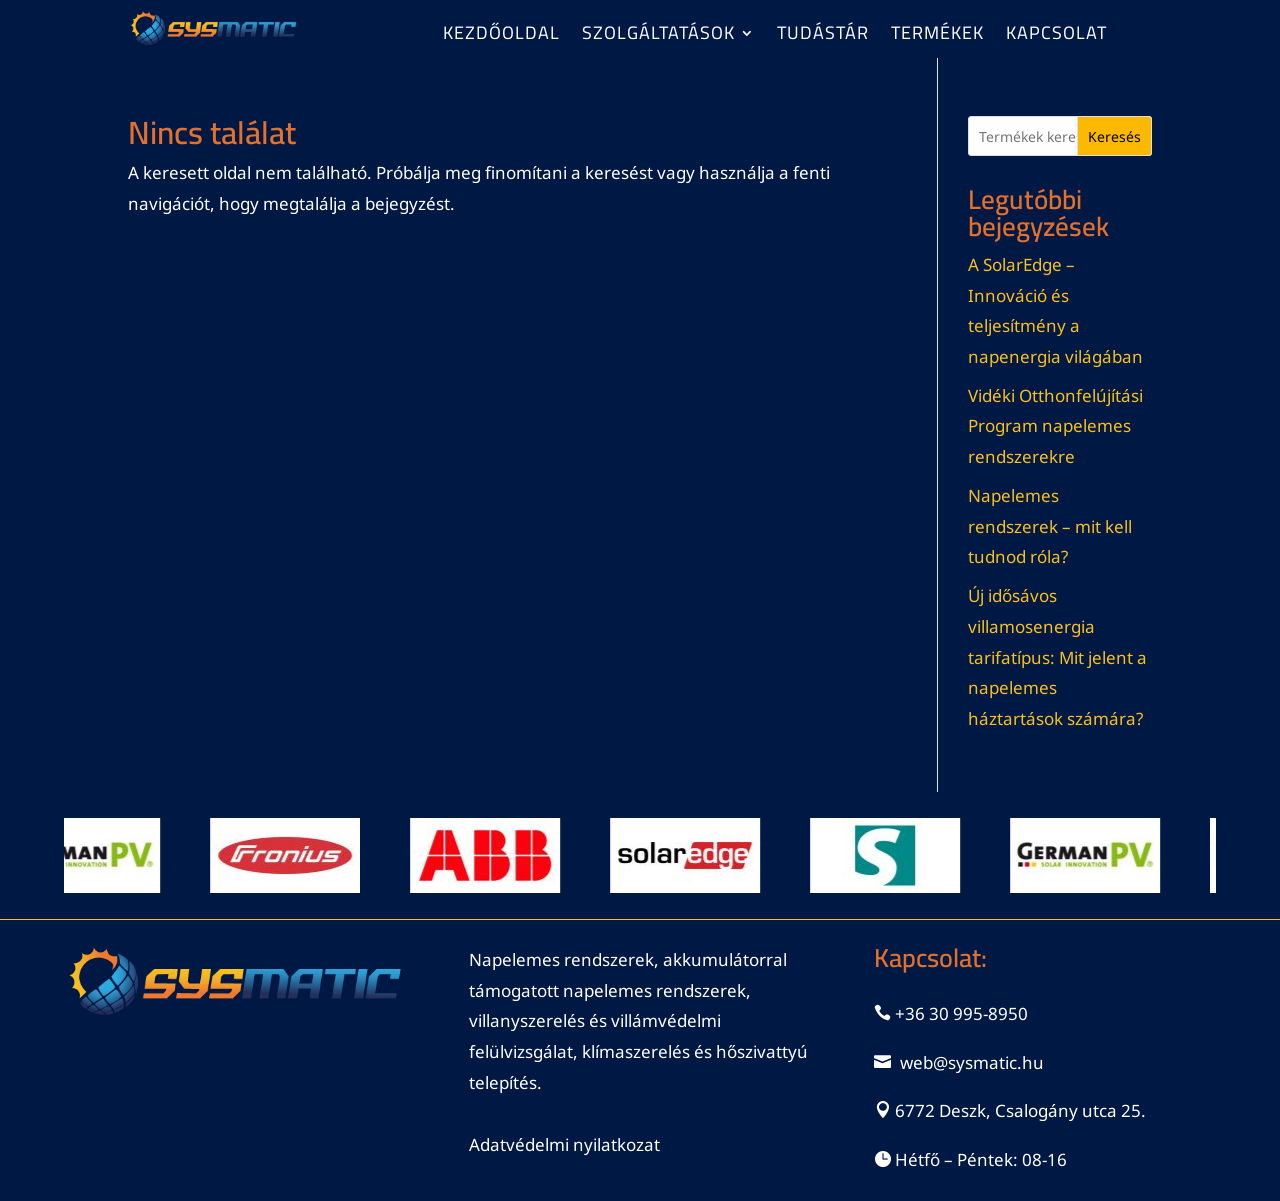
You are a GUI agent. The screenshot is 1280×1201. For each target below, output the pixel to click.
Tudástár (823, 37)
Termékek (937, 37)
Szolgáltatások (658, 37)
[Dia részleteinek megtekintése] (92, 855)
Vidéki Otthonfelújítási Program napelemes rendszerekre (1055, 426)
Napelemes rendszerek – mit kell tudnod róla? (1050, 526)
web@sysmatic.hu (972, 1062)
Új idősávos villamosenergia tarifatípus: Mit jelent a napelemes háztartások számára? (1057, 656)
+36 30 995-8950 (961, 1013)
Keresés (1114, 136)
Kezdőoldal (501, 37)
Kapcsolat (1056, 37)
